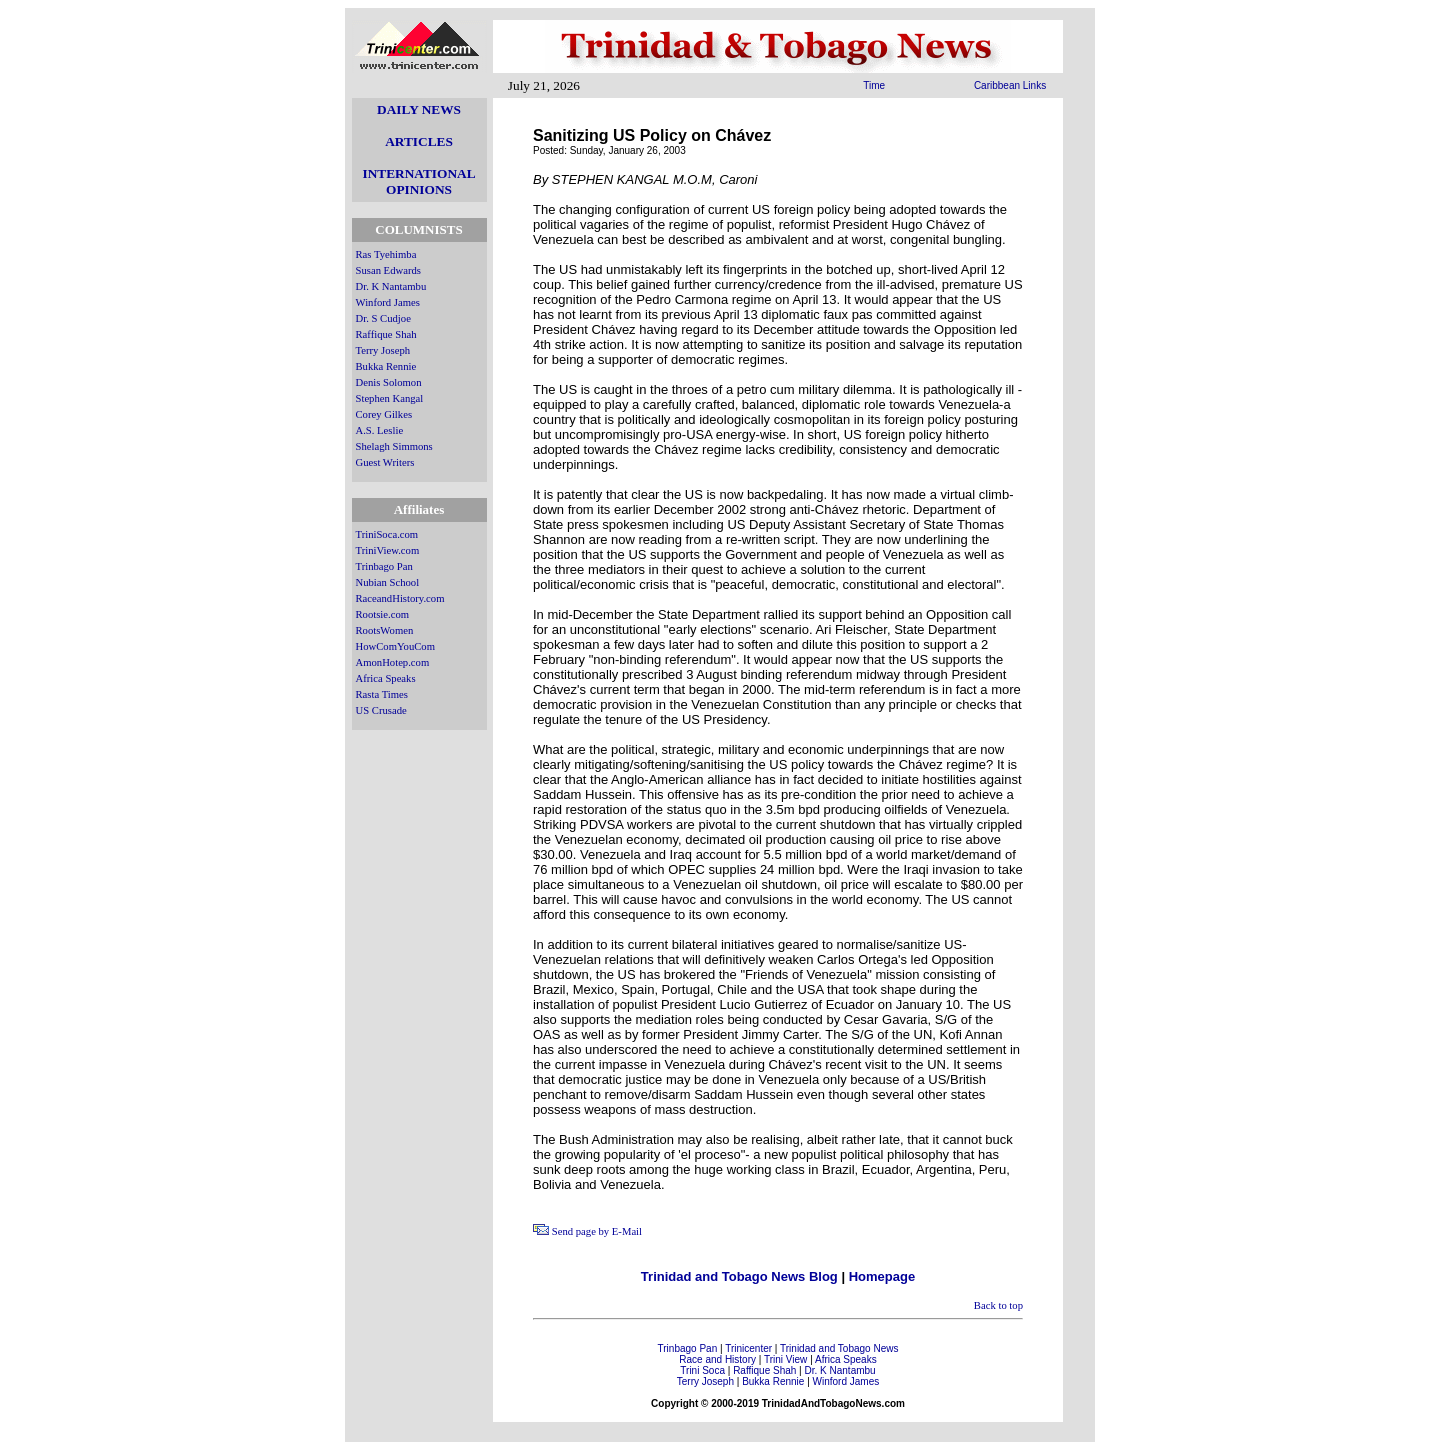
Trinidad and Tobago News (839, 1348)
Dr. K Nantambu (391, 286)
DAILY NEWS (419, 109)
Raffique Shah (386, 334)
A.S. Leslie (380, 430)
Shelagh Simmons (394, 446)
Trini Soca (702, 1370)
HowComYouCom (395, 646)
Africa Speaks (386, 678)
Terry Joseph (383, 350)
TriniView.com (388, 550)
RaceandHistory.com (400, 598)
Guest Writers (385, 462)
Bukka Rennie (386, 366)
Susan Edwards (388, 270)
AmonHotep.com (393, 662)
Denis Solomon (389, 382)
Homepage (882, 1276)
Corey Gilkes (384, 414)
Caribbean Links (1010, 85)
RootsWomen (385, 630)
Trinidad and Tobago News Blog (739, 1276)
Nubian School (388, 582)
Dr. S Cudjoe (383, 318)
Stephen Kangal (390, 398)
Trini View (785, 1359)
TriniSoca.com (387, 534)
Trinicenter (748, 1348)
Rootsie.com (383, 614)
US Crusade (381, 710)
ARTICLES (419, 141)
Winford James (388, 302)
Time (874, 85)
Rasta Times (382, 694)
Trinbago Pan (384, 566)
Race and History (717, 1359)
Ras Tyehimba (386, 254)
